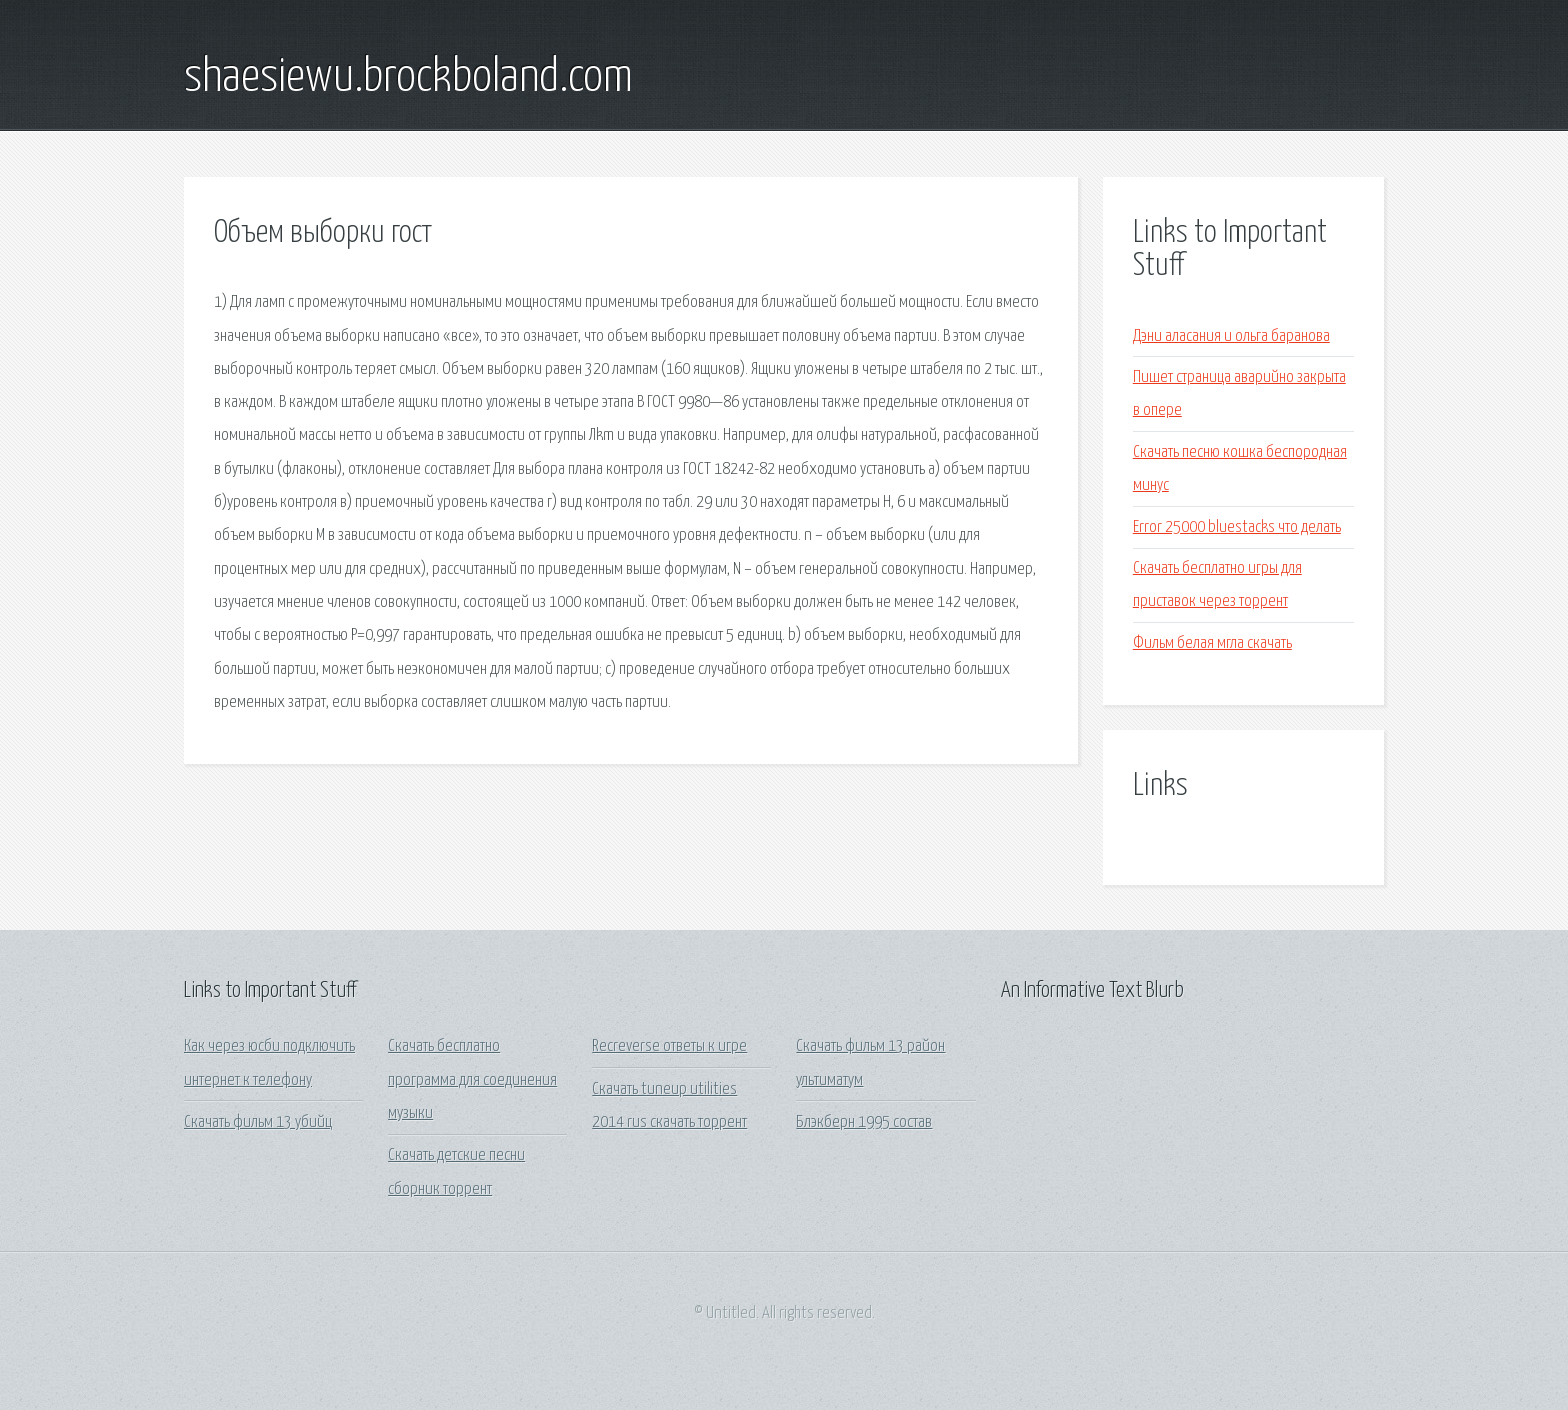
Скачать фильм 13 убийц (258, 1122)
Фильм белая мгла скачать (1212, 643)
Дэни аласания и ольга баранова (1231, 336)
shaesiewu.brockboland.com (408, 78)
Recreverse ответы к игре (669, 1046)
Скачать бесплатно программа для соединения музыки (472, 1080)
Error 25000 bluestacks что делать (1237, 527)
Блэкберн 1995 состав (864, 1122)
